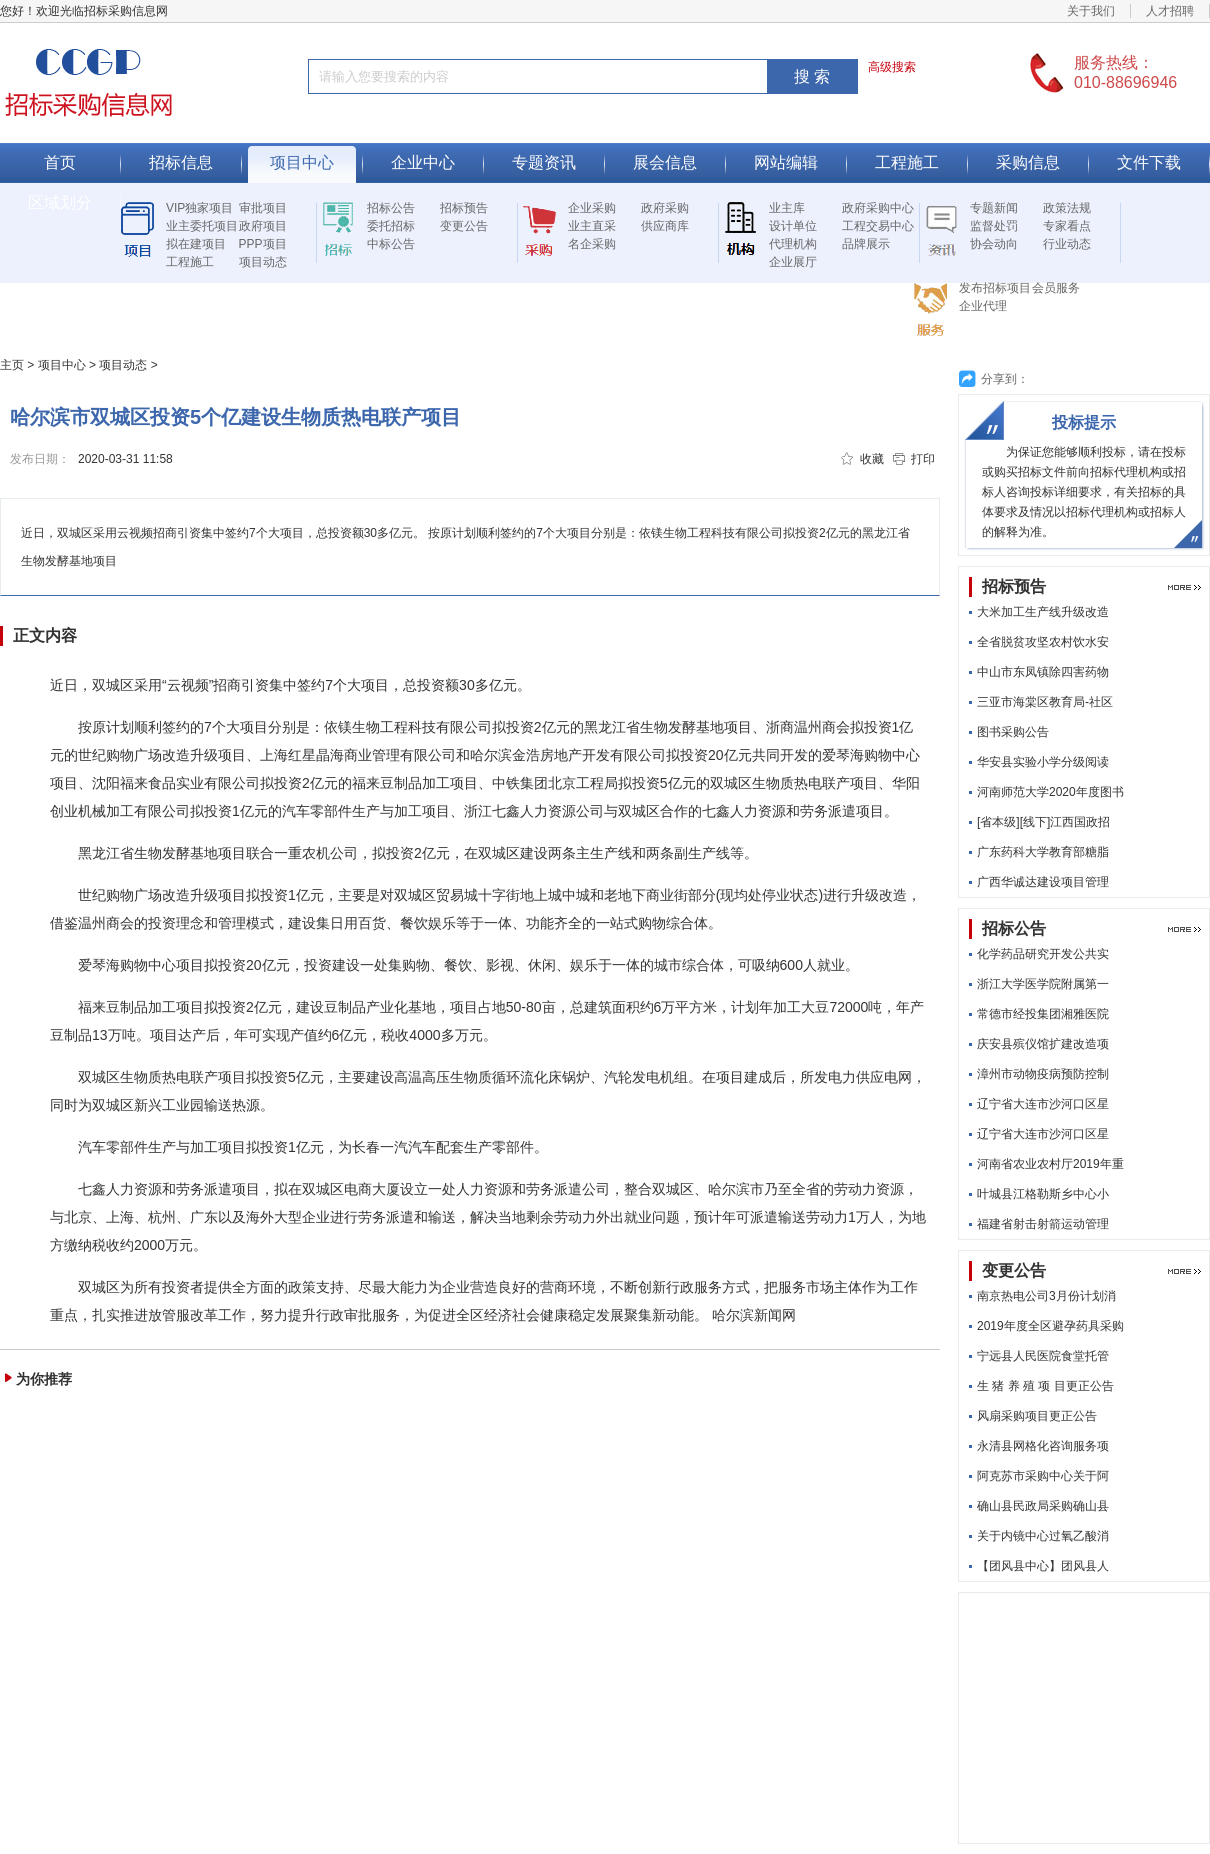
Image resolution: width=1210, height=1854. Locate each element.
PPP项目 (263, 244)
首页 (60, 162)
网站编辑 (786, 162)
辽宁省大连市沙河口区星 (1043, 1104)
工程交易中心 (878, 226)
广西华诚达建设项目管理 (1043, 882)
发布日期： (40, 459)
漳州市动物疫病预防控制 (1043, 1074)
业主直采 (592, 226)
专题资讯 (544, 162)
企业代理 (983, 306)
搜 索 (812, 76)
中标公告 (391, 244)
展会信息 (665, 162)
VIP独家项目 (199, 208)
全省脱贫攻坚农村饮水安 (1043, 642)
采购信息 (1028, 162)
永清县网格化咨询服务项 (1043, 1446)
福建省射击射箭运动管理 (1043, 1224)
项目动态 (263, 262)
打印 (923, 459)
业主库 (787, 208)
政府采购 (665, 208)
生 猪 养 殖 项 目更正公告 (1045, 1386)
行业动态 (1067, 244)
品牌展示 (866, 244)
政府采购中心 (878, 208)
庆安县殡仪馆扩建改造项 (1043, 1044)
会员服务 (1056, 288)
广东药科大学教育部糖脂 (1043, 852)
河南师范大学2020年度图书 (1050, 792)
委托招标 (391, 226)
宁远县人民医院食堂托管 (1043, 1356)
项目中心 (302, 162)
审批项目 (263, 208)
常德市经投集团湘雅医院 (1043, 1014)
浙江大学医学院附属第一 (1043, 984)
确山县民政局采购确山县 (1043, 1506)
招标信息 (181, 162)
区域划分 (60, 202)
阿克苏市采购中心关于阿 (1043, 1476)
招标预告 (464, 208)
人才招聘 (1170, 11)
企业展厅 (793, 262)
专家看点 (1067, 226)
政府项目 (263, 226)
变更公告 (464, 226)
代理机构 (793, 244)
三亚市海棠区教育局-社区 (1045, 702)
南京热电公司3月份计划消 (1046, 1296)
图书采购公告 (1013, 732)
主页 (12, 365)
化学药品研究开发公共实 (1043, 954)
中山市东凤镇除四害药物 (1043, 672)
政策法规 (1067, 208)
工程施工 (907, 162)
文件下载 (1149, 162)
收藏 (872, 459)
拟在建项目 (196, 244)
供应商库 (665, 226)
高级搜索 (892, 67)
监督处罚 (994, 226)
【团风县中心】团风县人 (1043, 1566)
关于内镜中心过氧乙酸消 (1043, 1536)
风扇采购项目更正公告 (1037, 1416)
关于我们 (1091, 11)
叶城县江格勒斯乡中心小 (1043, 1194)
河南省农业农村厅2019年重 (1050, 1164)
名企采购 (592, 244)
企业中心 (423, 162)
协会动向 (994, 244)
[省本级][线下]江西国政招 (1043, 822)
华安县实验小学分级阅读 (1043, 762)
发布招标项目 (995, 288)
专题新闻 (994, 208)
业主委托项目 (202, 226)
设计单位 (793, 226)
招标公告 (391, 208)
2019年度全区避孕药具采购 (1050, 1326)
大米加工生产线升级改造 (1043, 612)
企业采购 (592, 208)
